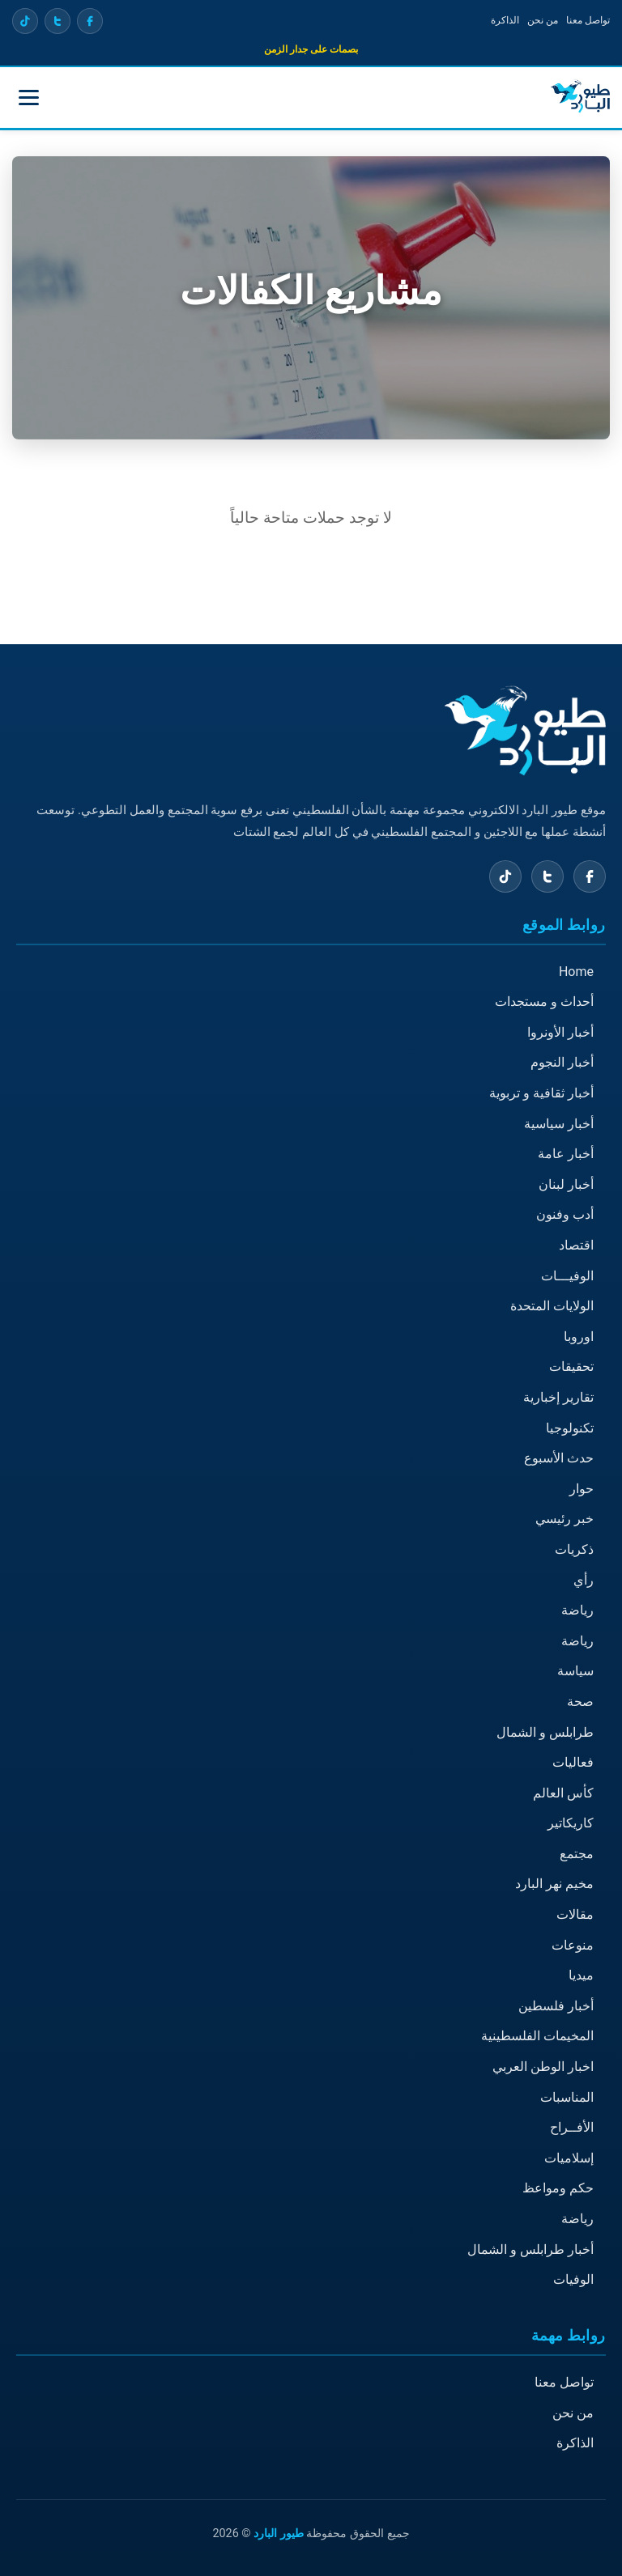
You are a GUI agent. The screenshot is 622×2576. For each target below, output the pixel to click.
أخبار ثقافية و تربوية (541, 1093)
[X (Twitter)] (57, 21)
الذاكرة (505, 20)
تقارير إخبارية (558, 1397)
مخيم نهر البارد (554, 1884)
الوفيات (573, 2279)
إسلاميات (569, 2158)
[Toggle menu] (28, 97)
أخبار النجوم (562, 1063)
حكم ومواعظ (558, 2188)
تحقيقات (571, 1367)
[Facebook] (90, 21)
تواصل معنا (588, 20)
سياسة (575, 1671)
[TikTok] (25, 21)
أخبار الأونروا (560, 1032)
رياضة (577, 1610)
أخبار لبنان (566, 1184)
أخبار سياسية (559, 1123)
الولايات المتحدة (552, 1305)
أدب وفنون (565, 1215)
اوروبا (579, 1336)
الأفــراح (572, 2127)
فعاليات (573, 1762)
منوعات (573, 1945)
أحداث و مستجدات (544, 1001)
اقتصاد (576, 1245)
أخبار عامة (566, 1153)
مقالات (575, 1914)
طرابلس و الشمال (545, 1732)
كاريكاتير (570, 1823)
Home (576, 971)
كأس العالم (563, 1793)
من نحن (542, 20)
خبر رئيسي (564, 1519)
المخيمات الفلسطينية (537, 2036)
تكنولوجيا (570, 1428)
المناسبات (567, 2097)
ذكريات (574, 1549)
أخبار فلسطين (556, 2006)
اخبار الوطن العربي (543, 2066)
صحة (580, 1701)
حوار (581, 1488)
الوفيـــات (567, 1276)
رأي (583, 1580)
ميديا (581, 1975)
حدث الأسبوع (559, 1458)
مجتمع (577, 1853)
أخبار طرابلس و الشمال (530, 2249)
